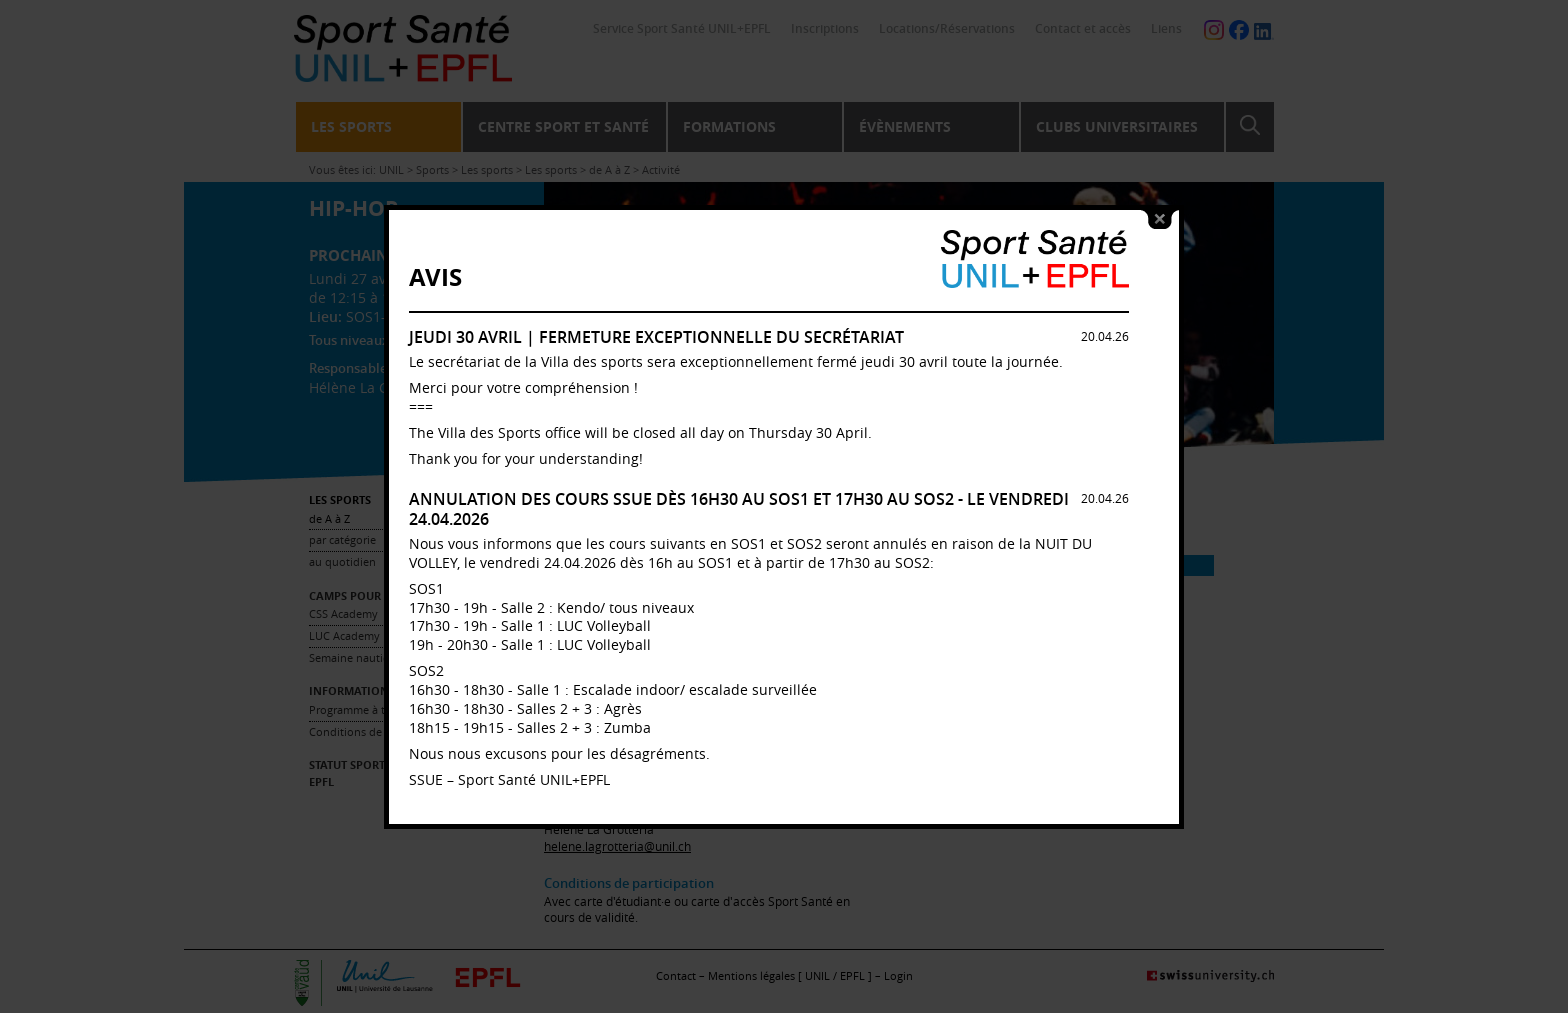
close (1160, 211)
